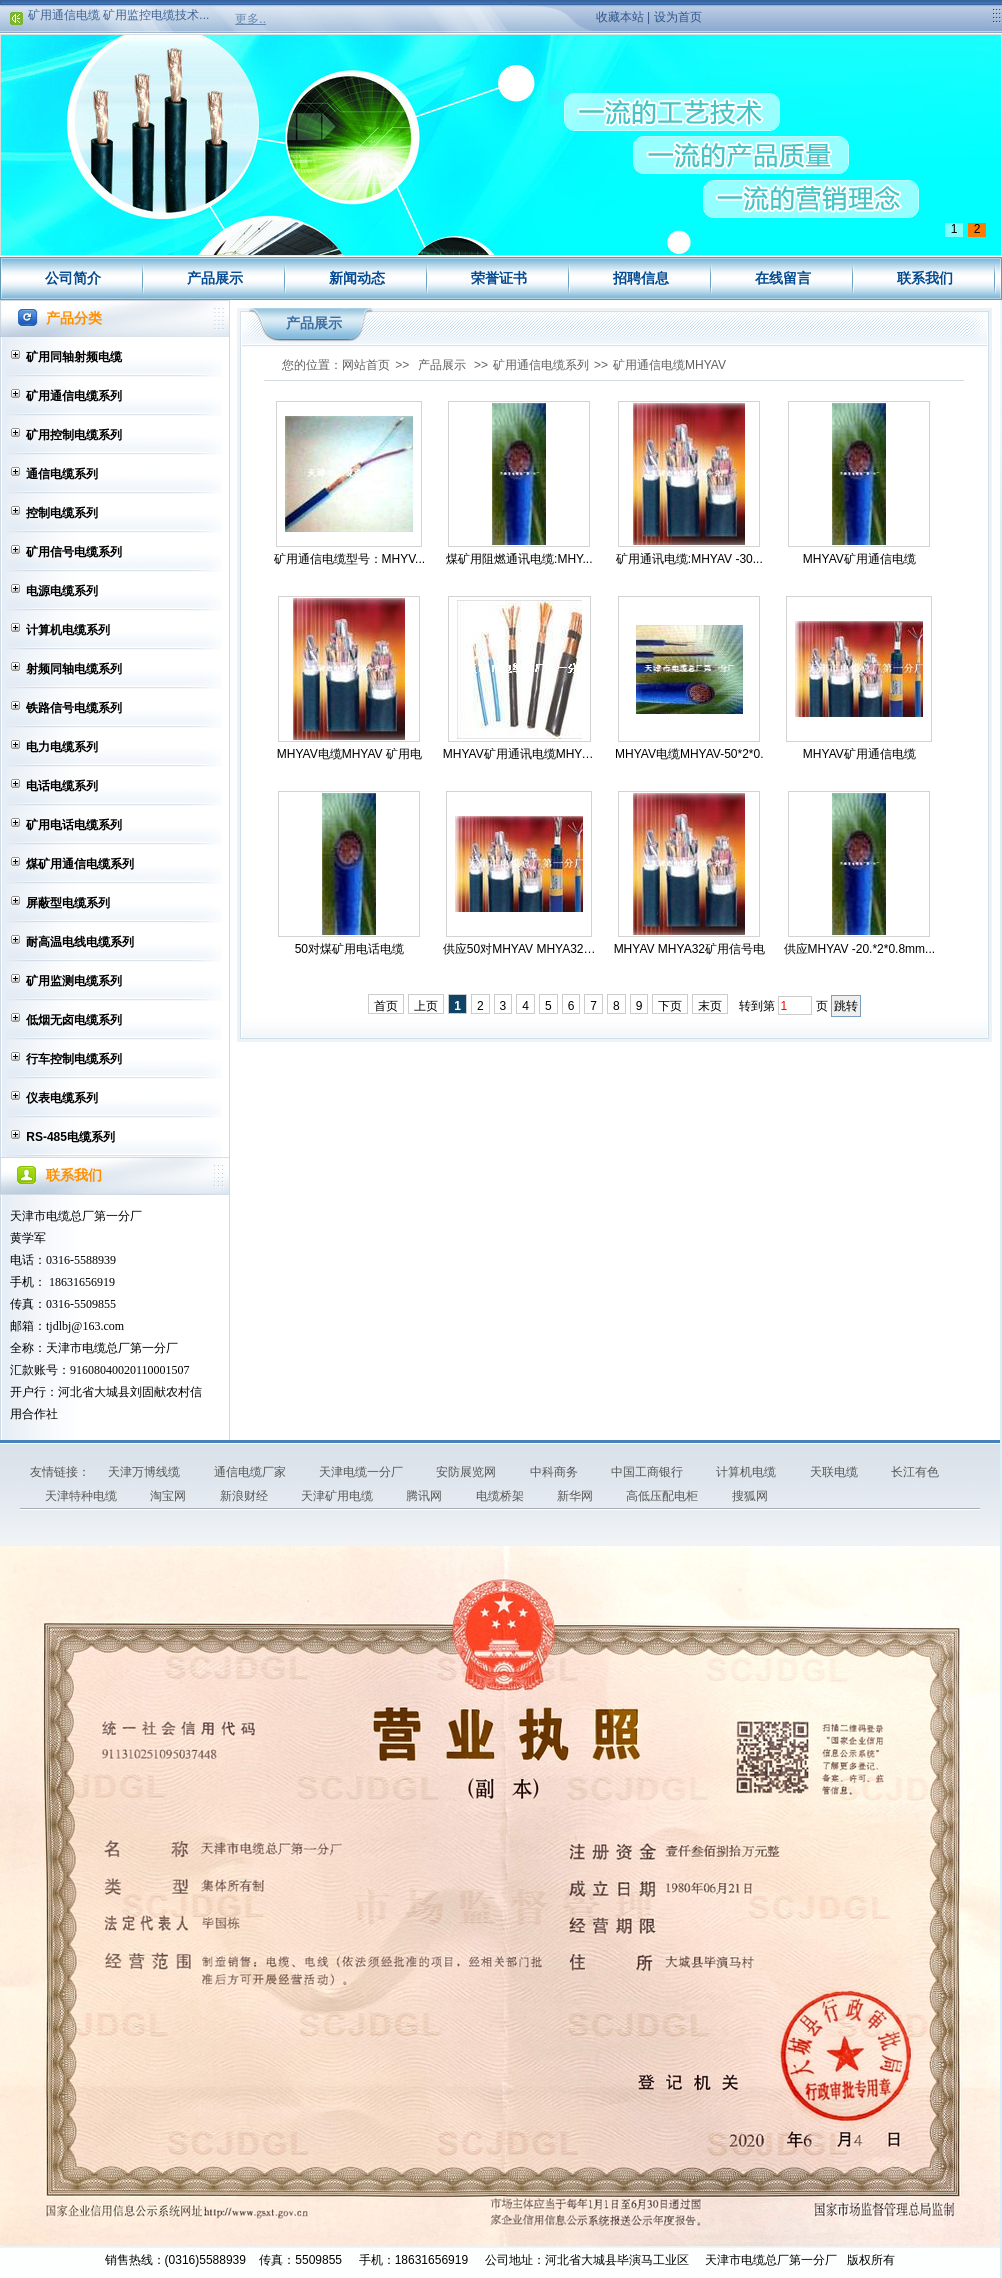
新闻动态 (357, 278)
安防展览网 (467, 1472)
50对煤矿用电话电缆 (349, 949)
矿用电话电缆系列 (74, 825)
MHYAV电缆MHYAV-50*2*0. (689, 754)
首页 (386, 1006)
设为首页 (678, 17)
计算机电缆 (747, 1472)
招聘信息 (641, 278)
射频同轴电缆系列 (74, 669)
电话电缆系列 (62, 786)
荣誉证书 (499, 278)
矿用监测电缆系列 (74, 981)
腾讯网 (425, 1496)
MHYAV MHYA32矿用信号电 (689, 949)
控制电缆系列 (62, 513)
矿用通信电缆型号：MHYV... (350, 559)
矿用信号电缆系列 (74, 552)
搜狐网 (750, 1496)
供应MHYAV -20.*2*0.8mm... (860, 949)
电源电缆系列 (62, 591)
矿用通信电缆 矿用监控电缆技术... (118, 19)
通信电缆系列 (62, 474)
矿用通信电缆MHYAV (669, 365)
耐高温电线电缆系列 (80, 942)
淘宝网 (169, 1496)
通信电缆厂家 (251, 1472)
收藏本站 (620, 17)
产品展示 (215, 278)
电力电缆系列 (62, 747)
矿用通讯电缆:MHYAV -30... (689, 559)
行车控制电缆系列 (74, 1059)
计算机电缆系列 (68, 630)
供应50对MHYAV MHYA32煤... (519, 949)
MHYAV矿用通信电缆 (859, 559)
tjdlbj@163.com (85, 1326)
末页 (710, 1006)
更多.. (250, 19)
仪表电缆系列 (62, 1098)
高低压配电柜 (663, 1496)
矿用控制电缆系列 (74, 435)
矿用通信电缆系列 (74, 396)
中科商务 (555, 1472)
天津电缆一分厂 (362, 1472)
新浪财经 (245, 1496)
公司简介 (73, 278)
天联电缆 (835, 1472)
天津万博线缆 (145, 1472)
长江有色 (915, 1472)
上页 (426, 1006)
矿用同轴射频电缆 (74, 357)
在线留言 (783, 278)
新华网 (576, 1496)
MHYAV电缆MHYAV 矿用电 (349, 754)
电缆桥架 (501, 1496)
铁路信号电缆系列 (74, 708)
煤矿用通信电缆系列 (80, 864)
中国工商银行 (648, 1472)
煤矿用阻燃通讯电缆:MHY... (519, 559)
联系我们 (925, 278)
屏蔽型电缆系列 (68, 903)
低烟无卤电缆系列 (74, 1020)
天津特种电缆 (82, 1496)
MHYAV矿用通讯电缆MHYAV (519, 754)
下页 (670, 1006)
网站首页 (366, 365)
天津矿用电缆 (338, 1496)
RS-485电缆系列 (70, 1137)
